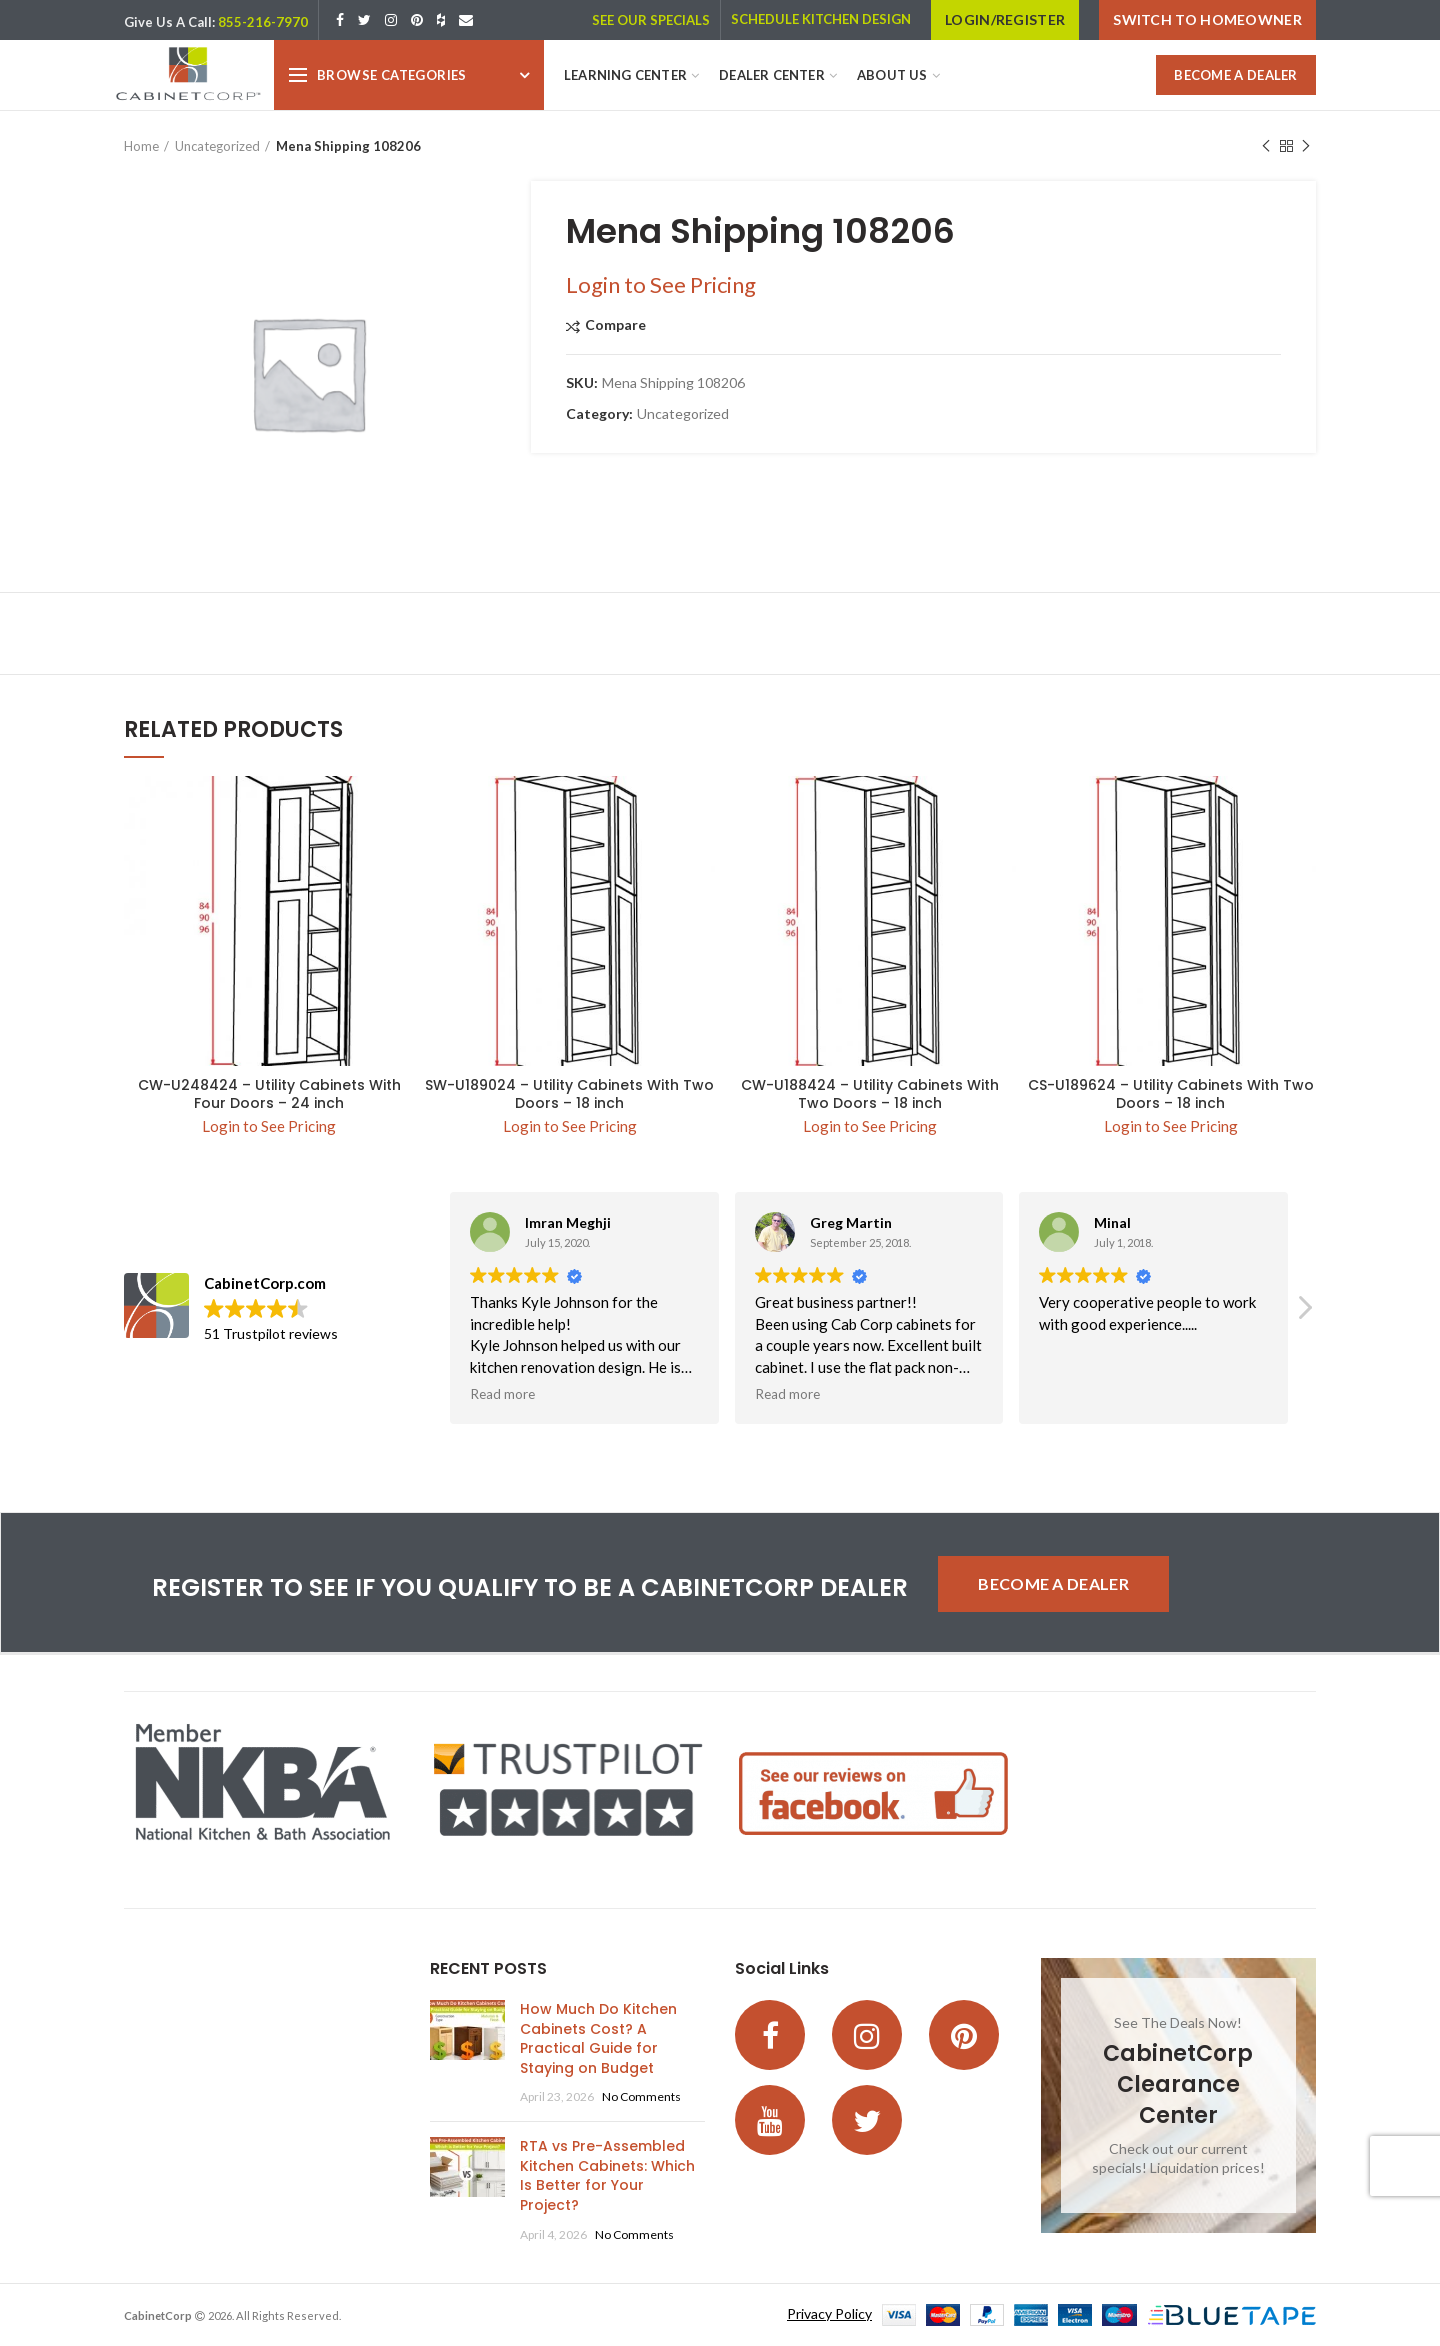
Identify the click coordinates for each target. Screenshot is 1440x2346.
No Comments (641, 2096)
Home (141, 146)
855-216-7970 (263, 22)
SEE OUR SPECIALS (651, 20)
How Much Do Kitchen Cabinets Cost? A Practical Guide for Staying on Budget (598, 2038)
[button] (1304, 1313)
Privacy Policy (829, 2313)
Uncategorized (217, 146)
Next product (1306, 146)
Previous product (1266, 146)
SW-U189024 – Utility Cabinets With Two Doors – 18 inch (569, 1094)
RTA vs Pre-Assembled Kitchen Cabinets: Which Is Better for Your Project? (607, 2175)
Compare (615, 325)
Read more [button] (502, 1394)
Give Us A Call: (169, 22)
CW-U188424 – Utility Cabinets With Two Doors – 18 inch (870, 1094)
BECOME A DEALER (1236, 75)
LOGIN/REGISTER (1005, 19)
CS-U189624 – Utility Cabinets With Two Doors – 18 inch (1171, 1094)
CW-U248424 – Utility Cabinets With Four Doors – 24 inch (269, 1094)
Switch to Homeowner (1207, 19)
